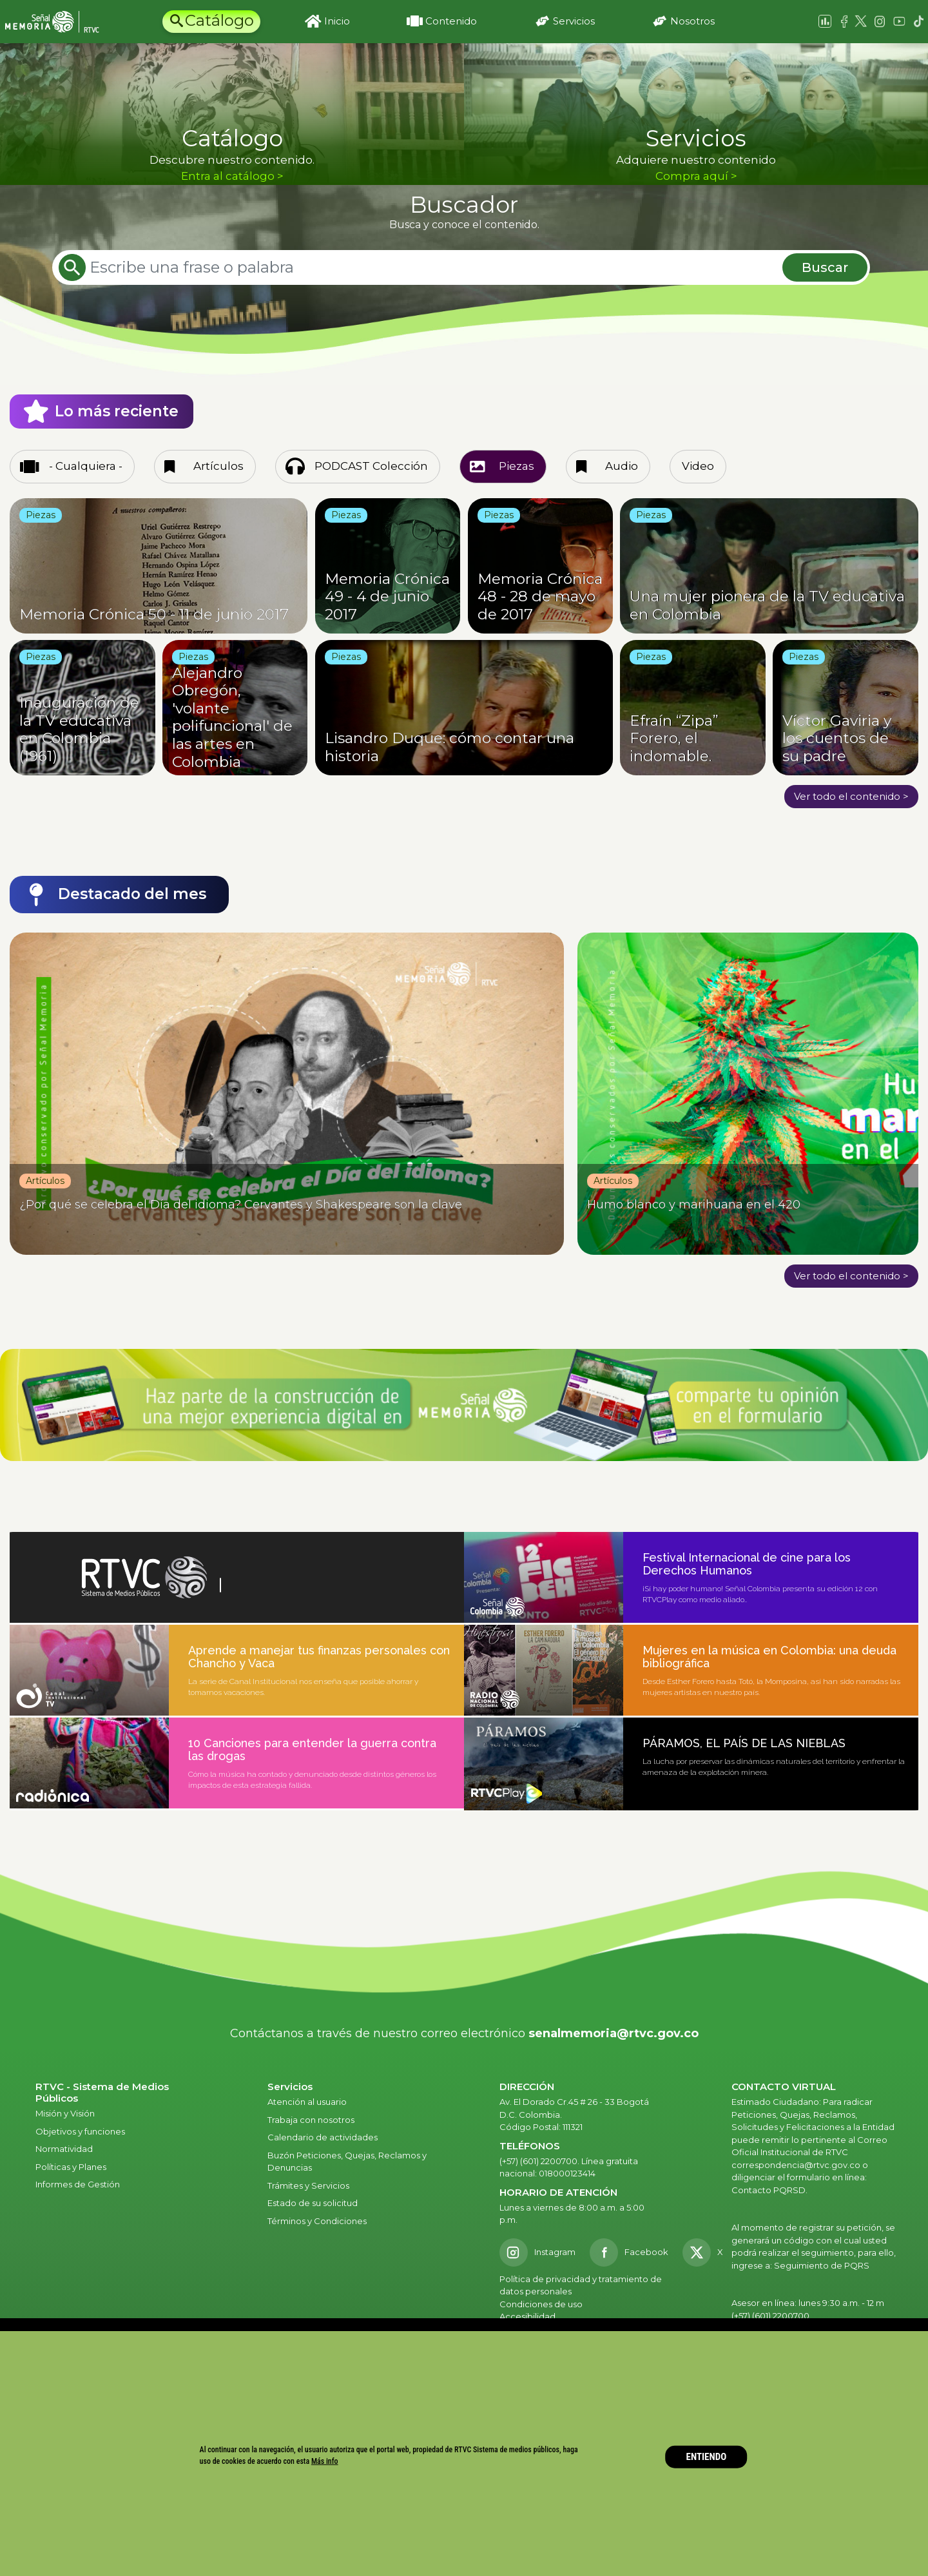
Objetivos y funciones (80, 2131)
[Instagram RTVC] (537, 2252)
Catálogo (219, 20)
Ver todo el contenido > (851, 796)
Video (698, 466)
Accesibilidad (528, 2316)
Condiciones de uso (541, 2304)
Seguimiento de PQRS (821, 2265)
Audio (621, 466)
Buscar (825, 267)
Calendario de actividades (322, 2137)
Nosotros (692, 21)
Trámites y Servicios (308, 2185)
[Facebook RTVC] (629, 2252)
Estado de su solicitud (312, 2203)
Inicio (337, 21)
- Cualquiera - (85, 466)
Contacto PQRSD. (769, 2190)
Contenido (451, 21)
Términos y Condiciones (317, 2221)
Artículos (218, 466)
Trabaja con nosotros (310, 2120)
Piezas (516, 466)
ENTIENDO (706, 2457)
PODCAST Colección (371, 466)
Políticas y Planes (70, 2167)
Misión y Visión (65, 2113)
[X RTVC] (706, 2252)
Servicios (574, 21)
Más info (324, 2461)
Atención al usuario (308, 2102)
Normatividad (64, 2149)
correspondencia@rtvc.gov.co (795, 2165)
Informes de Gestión (77, 2184)
